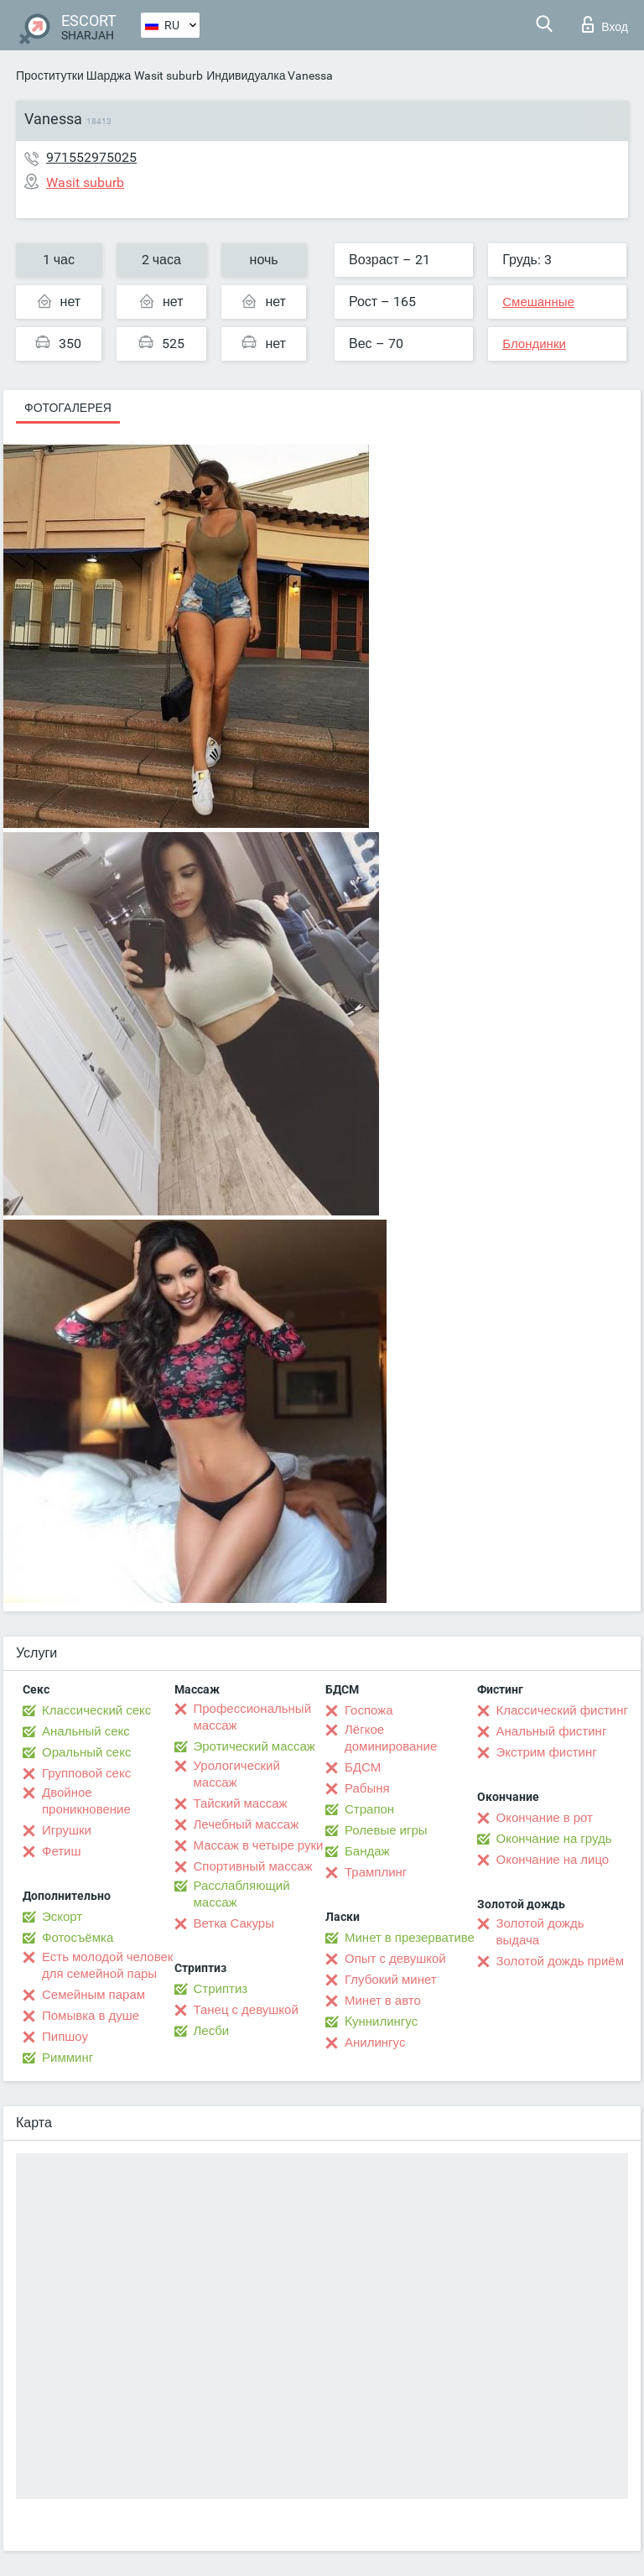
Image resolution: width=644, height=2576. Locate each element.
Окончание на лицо (553, 1859)
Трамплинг (376, 1872)
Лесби (212, 2030)
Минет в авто (383, 2000)
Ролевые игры (386, 1830)
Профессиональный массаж (253, 1717)
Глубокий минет (391, 1979)
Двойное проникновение (86, 1801)
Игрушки (66, 1830)
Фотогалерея (68, 407)
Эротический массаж (254, 1746)
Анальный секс (86, 1731)
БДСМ (363, 1767)
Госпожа (369, 1710)
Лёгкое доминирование (391, 1738)
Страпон (369, 1809)
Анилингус (375, 2042)
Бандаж (367, 1851)
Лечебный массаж (246, 1824)
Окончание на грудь (554, 1838)
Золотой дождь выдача (540, 1932)
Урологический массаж (237, 1774)
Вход (605, 24)
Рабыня (367, 1788)
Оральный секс (86, 1752)
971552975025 (91, 157)
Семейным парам (93, 1994)
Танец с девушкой (246, 2009)
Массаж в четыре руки (259, 1845)
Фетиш (61, 1851)
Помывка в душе (90, 2015)
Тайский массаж (241, 1803)
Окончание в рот (544, 1817)
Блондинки (534, 343)
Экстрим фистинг (546, 1752)
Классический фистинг (562, 1710)
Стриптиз (221, 1988)
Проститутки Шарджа (73, 75)
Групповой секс (86, 1773)
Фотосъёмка (77, 1937)
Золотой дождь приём (560, 1961)
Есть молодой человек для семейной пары (107, 1965)
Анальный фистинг (551, 1731)
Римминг (67, 2057)
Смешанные (538, 302)
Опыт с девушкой (395, 1958)
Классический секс (96, 1710)
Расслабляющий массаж (242, 1894)
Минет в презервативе (410, 1937)
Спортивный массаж (253, 1866)
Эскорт (62, 1916)
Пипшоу (65, 2036)
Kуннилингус (381, 2021)
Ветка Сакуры (234, 1923)
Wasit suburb (168, 75)
